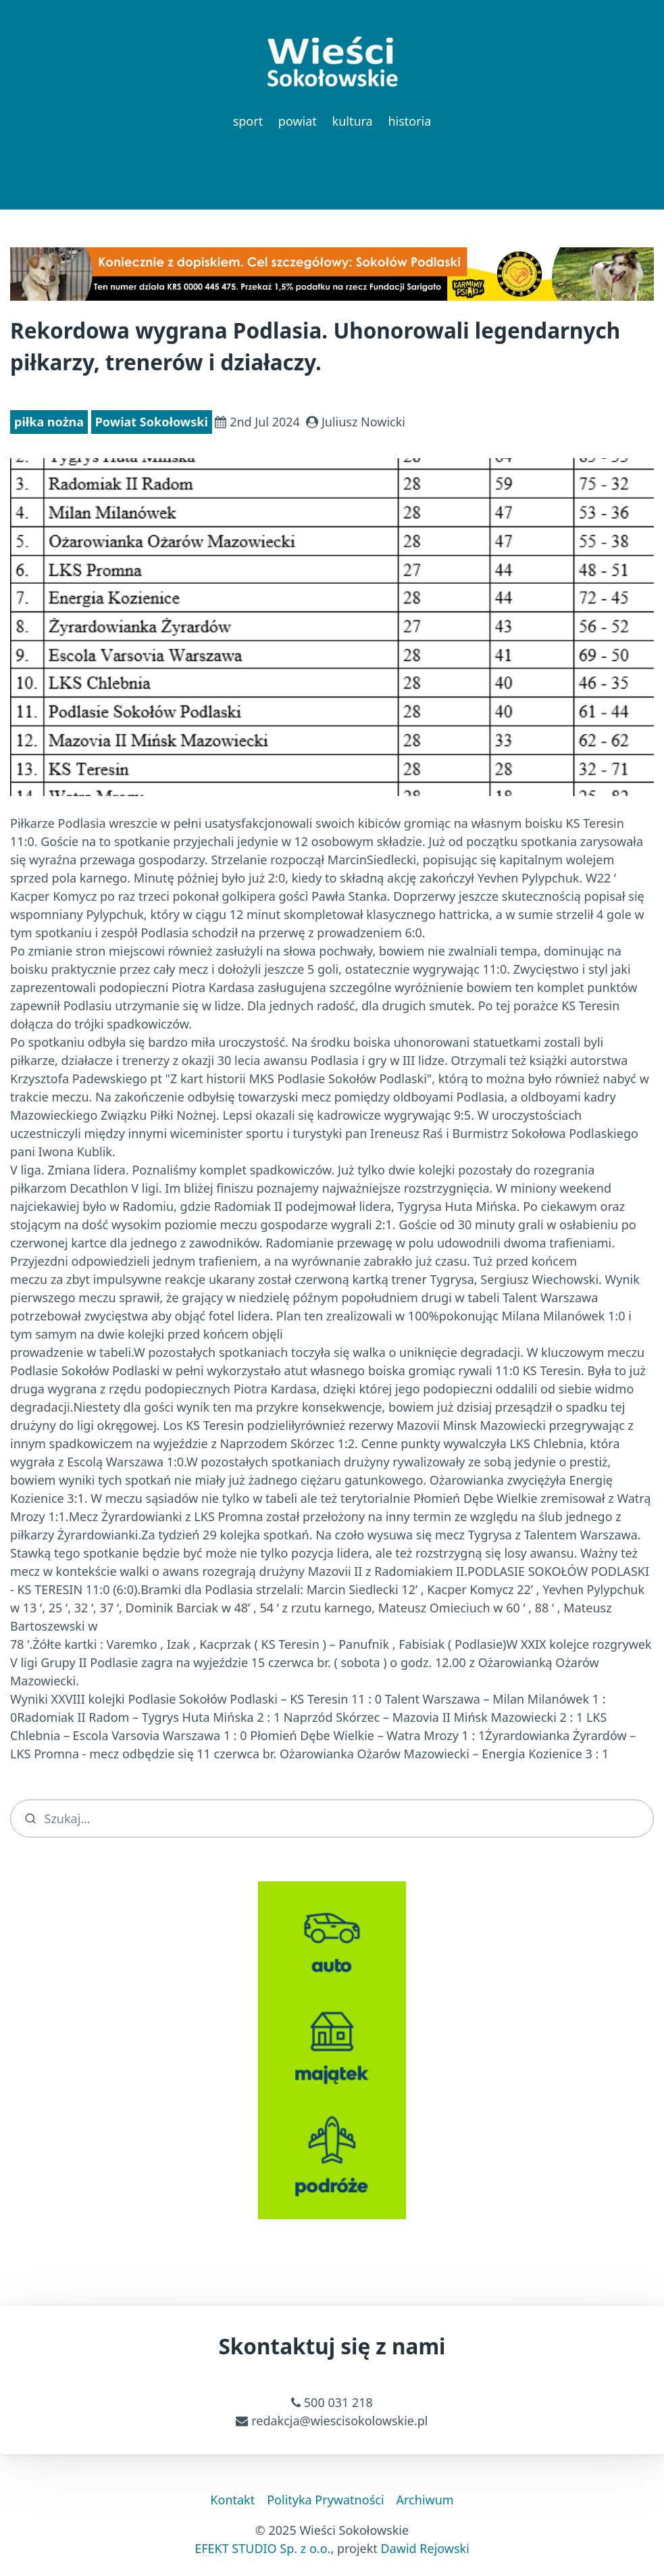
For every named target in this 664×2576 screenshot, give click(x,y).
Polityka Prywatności (325, 2500)
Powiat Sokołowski (151, 422)
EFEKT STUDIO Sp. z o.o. (262, 2548)
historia (409, 121)
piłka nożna (49, 422)
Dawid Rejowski (425, 2548)
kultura (352, 121)
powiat (297, 121)
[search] (332, 1818)
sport (248, 121)
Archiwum (425, 2500)
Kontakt (232, 2500)
